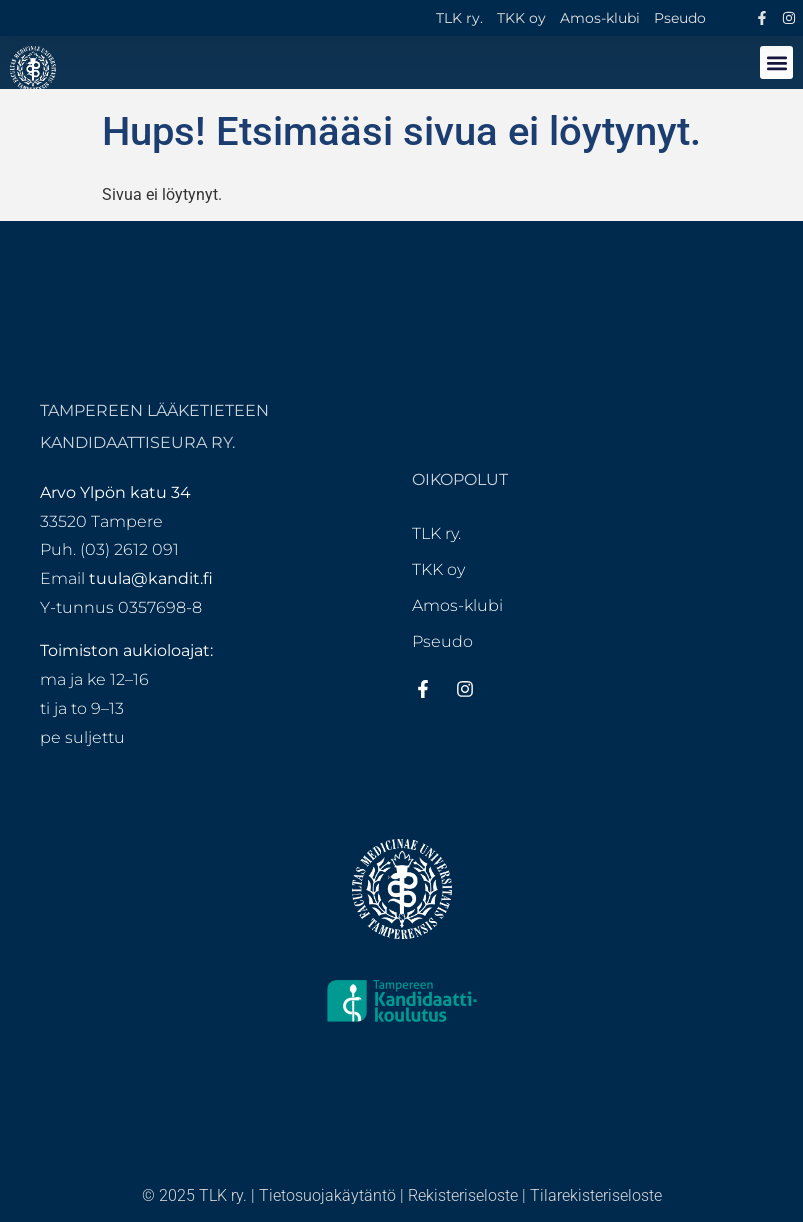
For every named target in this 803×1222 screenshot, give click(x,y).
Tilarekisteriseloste (596, 1195)
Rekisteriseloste (463, 1195)
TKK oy (521, 18)
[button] (776, 62)
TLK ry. (459, 18)
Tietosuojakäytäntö (327, 1195)
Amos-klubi (600, 18)
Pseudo (680, 18)
